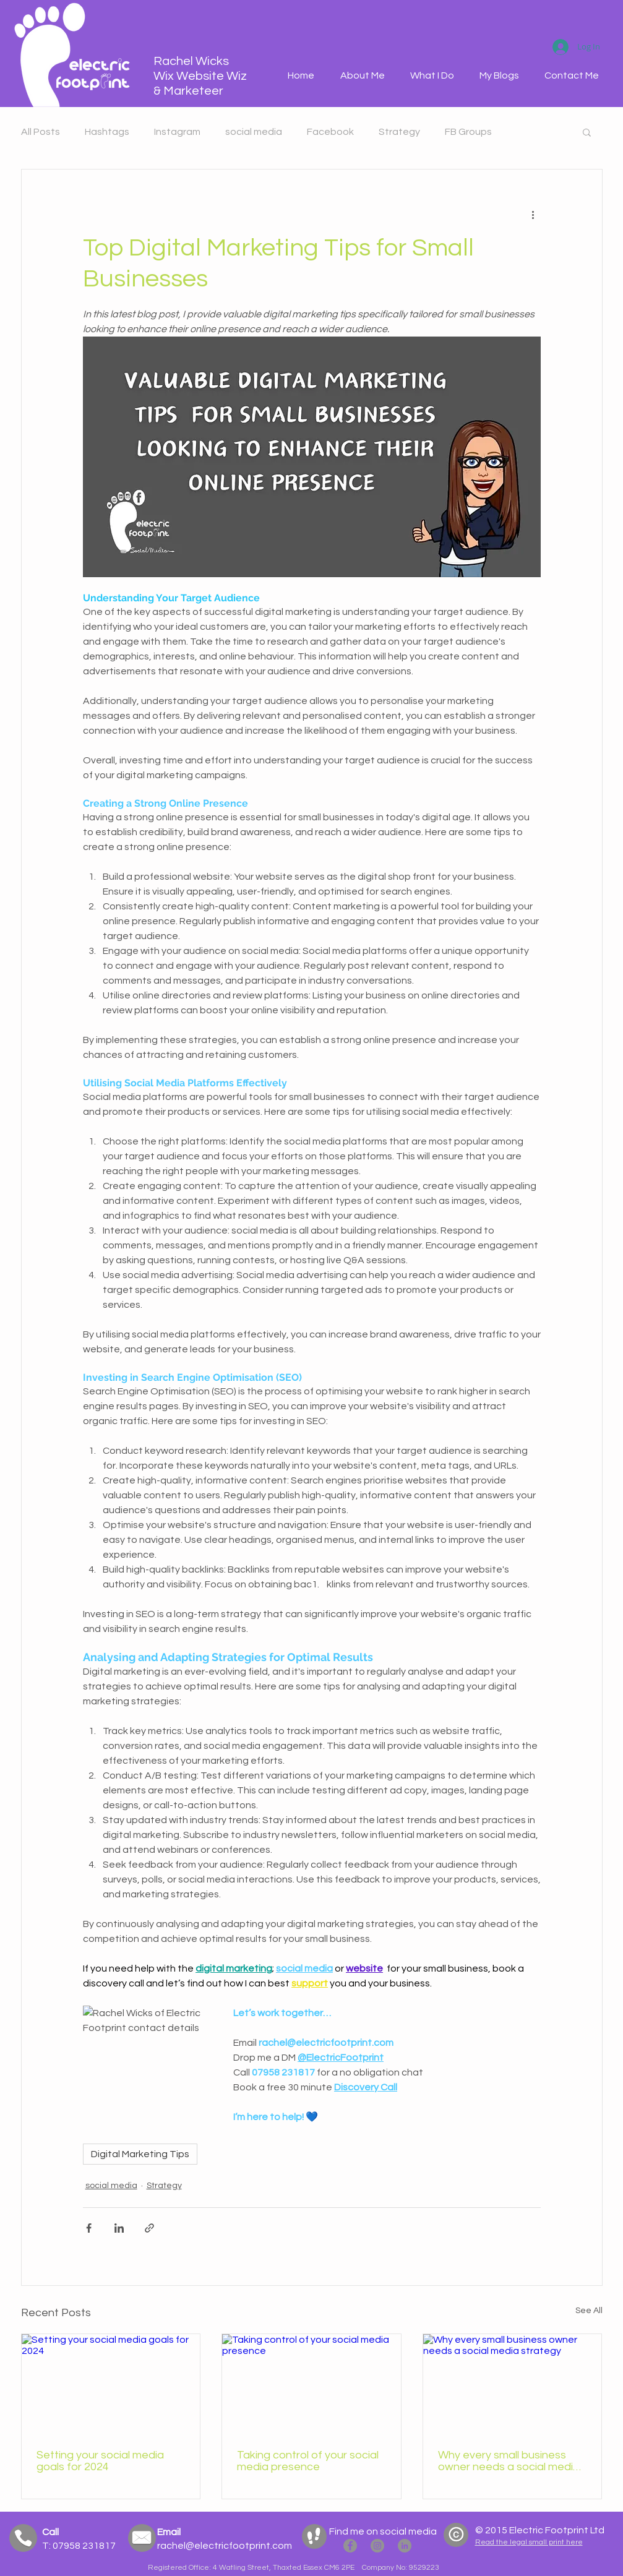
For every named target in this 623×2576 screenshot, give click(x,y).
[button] (432, 75)
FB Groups (468, 132)
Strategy (399, 132)
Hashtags (107, 132)
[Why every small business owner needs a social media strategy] (512, 2384)
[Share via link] (149, 2228)
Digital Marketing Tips (140, 2154)
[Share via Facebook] (89, 2228)
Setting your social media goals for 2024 (100, 2461)
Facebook (330, 132)
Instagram (177, 132)
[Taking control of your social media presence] (311, 2384)
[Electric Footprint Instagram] (377, 2545)
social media (253, 132)
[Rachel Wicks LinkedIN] (404, 2545)
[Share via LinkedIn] (119, 2228)
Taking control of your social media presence (308, 2461)
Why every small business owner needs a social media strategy (509, 2461)
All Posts (40, 132)
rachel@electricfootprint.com (224, 2546)
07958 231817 (83, 2546)
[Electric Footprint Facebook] (350, 2545)
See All (589, 2310)
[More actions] (533, 214)
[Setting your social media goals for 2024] (111, 2384)
